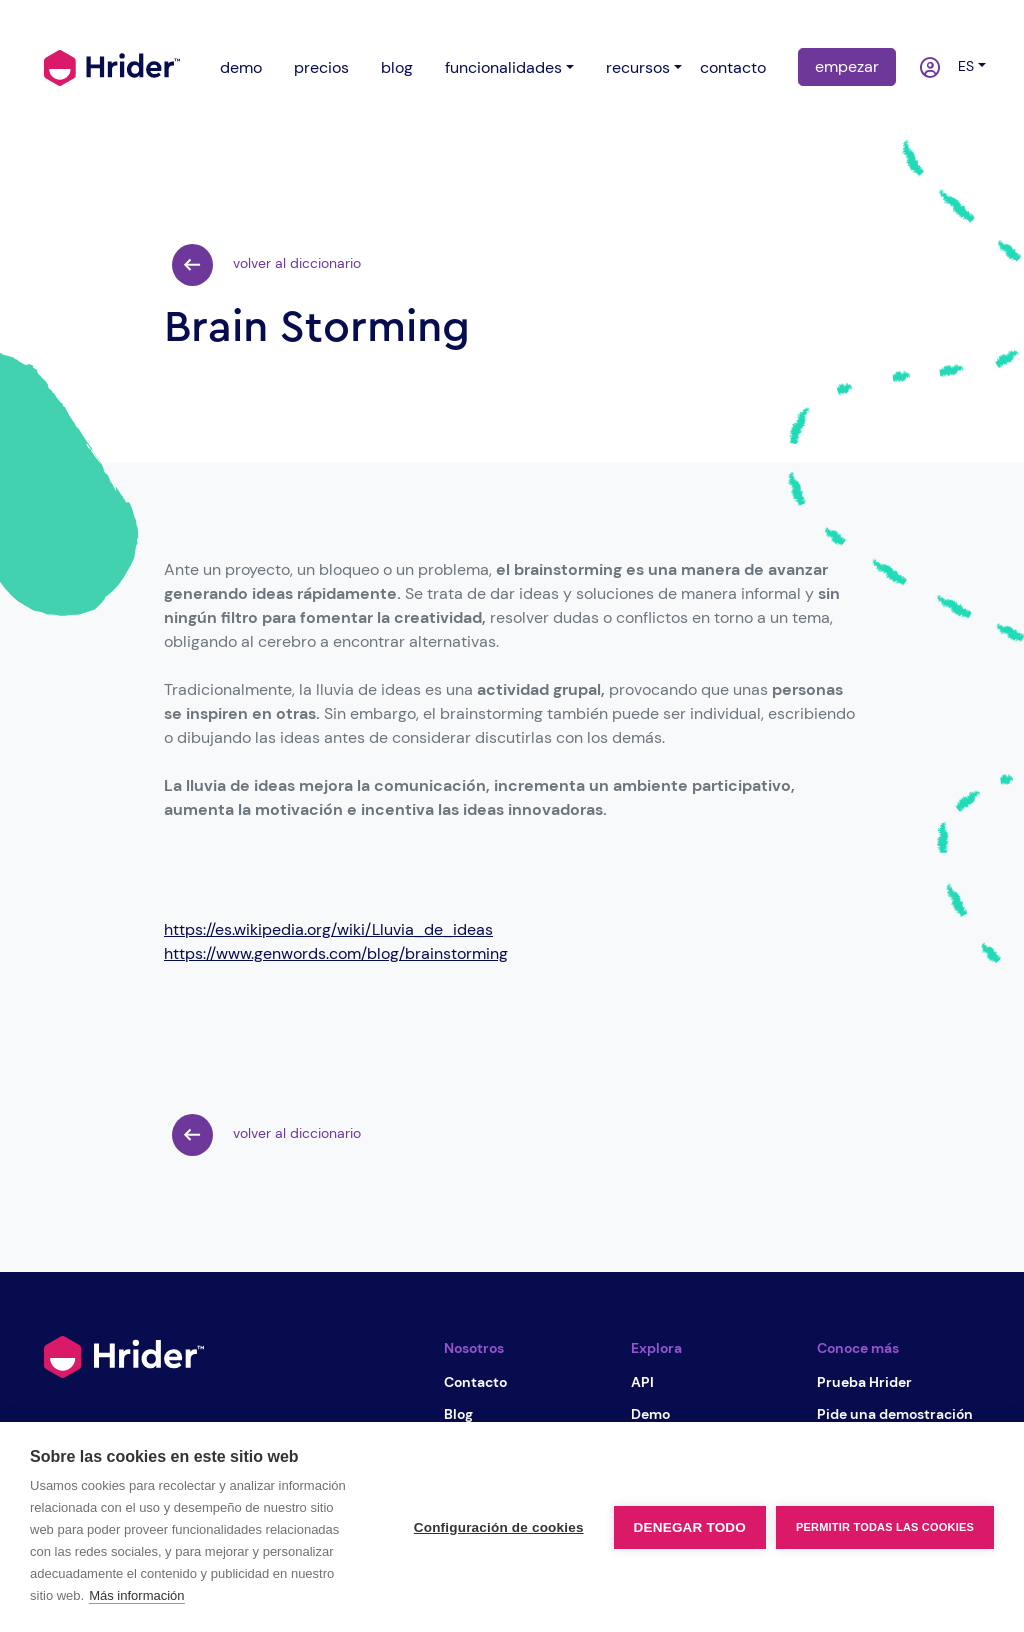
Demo (650, 1414)
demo (241, 67)
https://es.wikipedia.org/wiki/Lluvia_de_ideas (328, 929)
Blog (458, 1414)
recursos (638, 67)
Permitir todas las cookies (885, 1527)
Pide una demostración (895, 1414)
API (642, 1382)
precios (321, 67)
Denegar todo (690, 1527)
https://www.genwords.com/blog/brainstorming (336, 953)
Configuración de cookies (499, 1527)
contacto (733, 67)
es (962, 66)
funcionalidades (503, 67)
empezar (847, 66)
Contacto (475, 1382)
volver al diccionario (266, 265)
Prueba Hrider (864, 1382)
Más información (136, 1595)
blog (397, 67)
